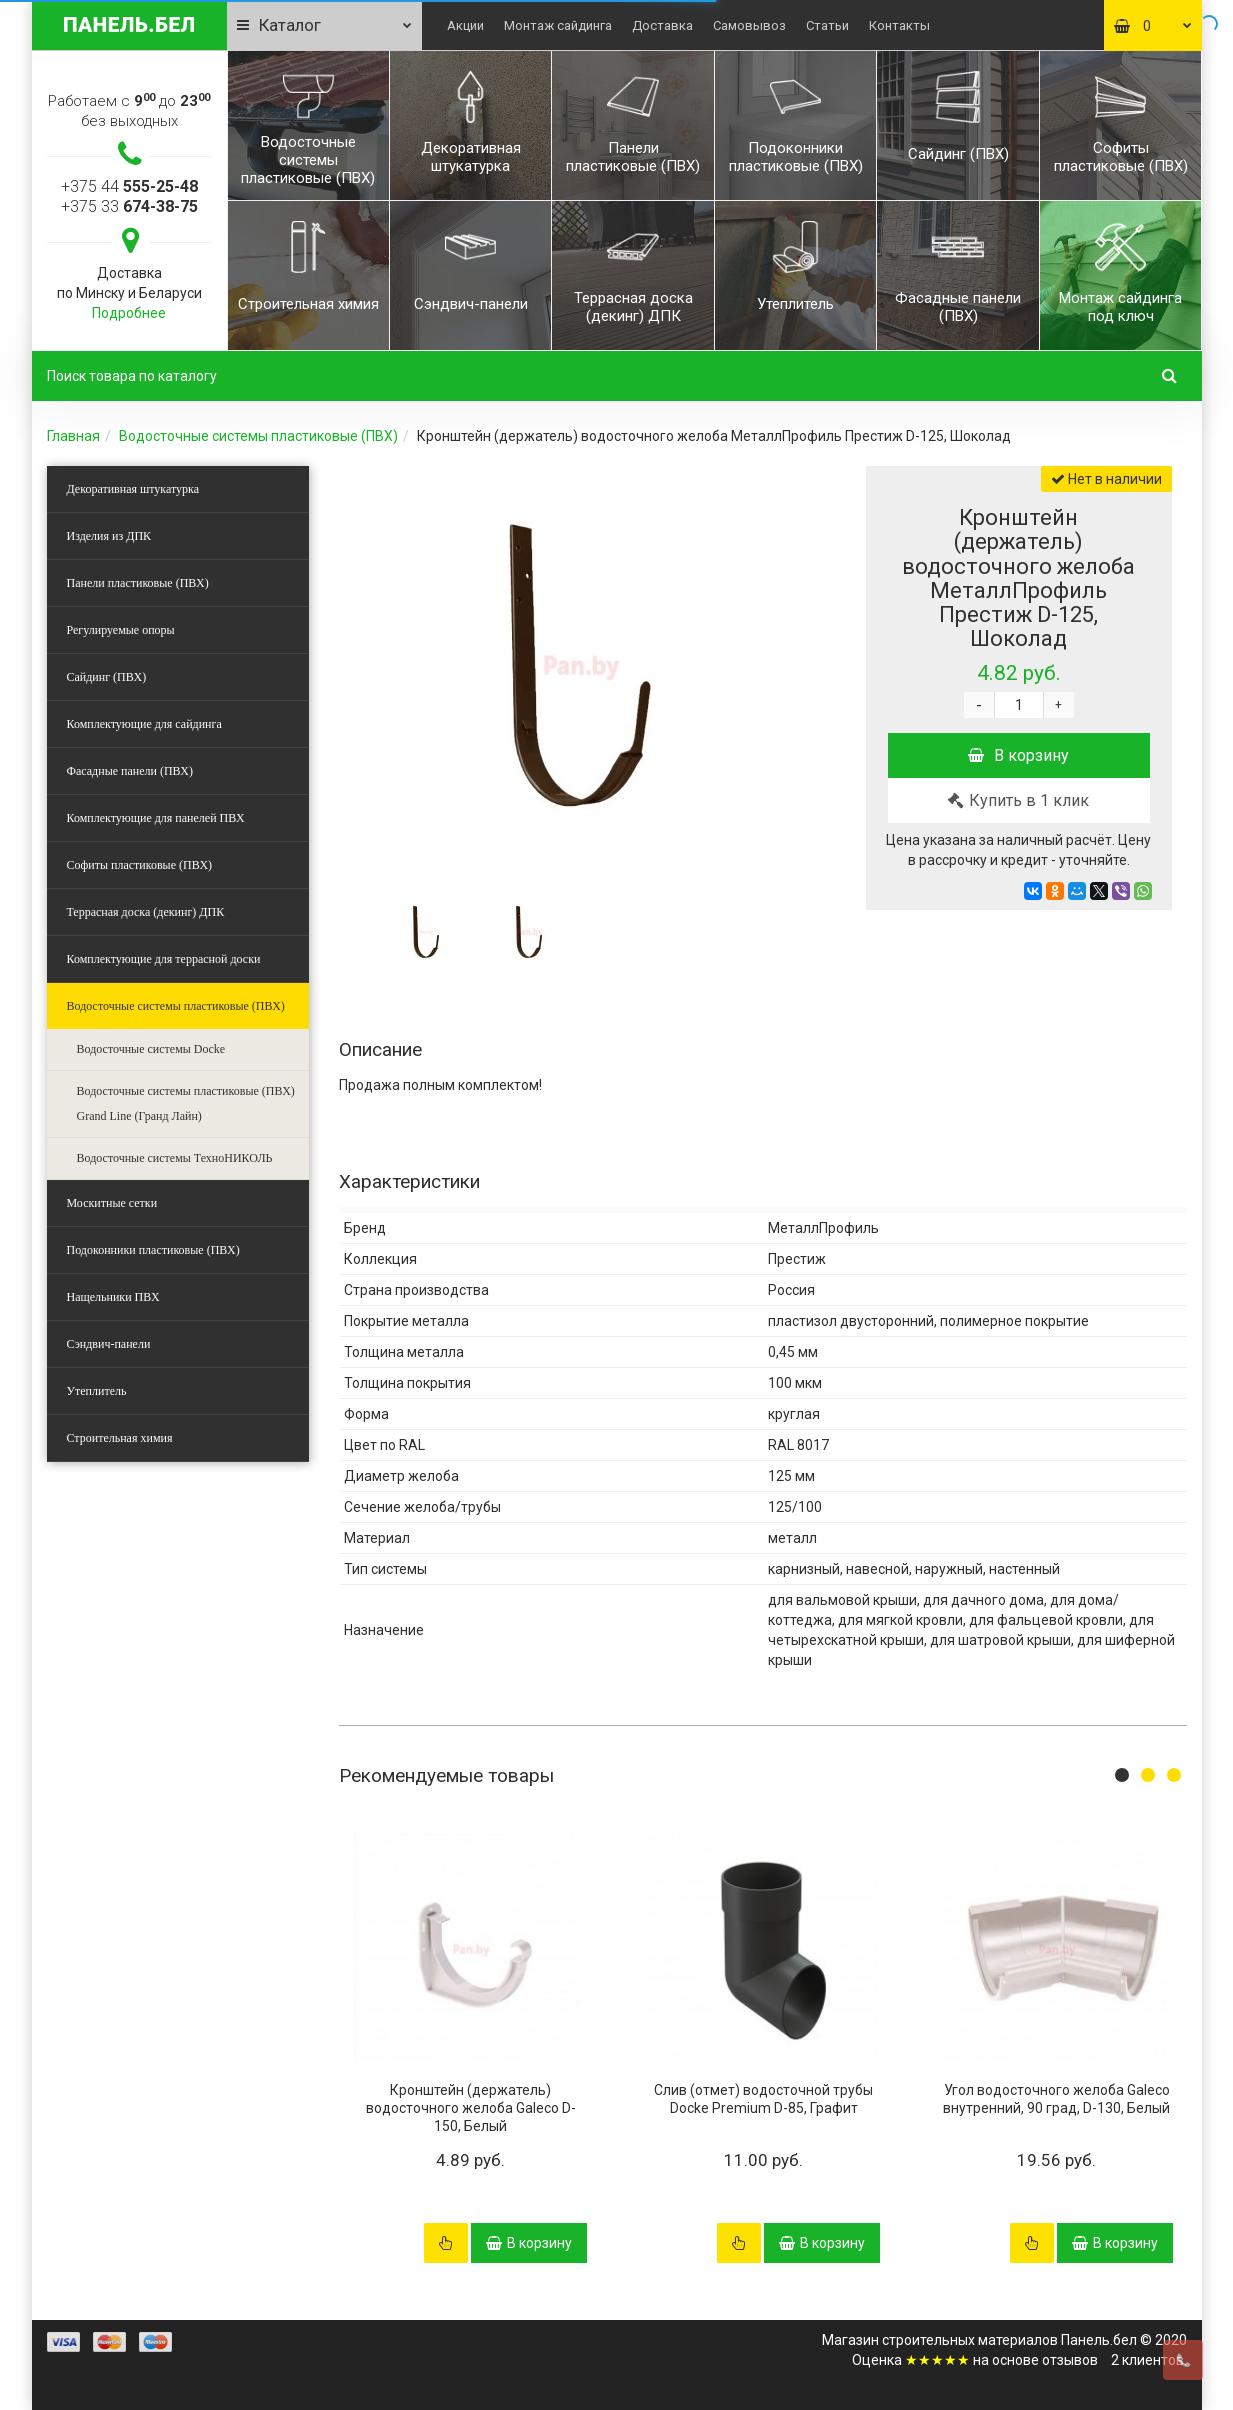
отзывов (1070, 2360)
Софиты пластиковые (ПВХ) (140, 865)
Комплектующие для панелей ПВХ (156, 818)
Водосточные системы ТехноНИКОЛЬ (175, 1158)
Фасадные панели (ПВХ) (130, 771)
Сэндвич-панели (109, 1344)
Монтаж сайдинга (558, 25)
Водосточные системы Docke (151, 1049)
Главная (73, 436)
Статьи (827, 25)
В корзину (1018, 755)
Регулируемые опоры (121, 630)
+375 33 (129, 206)
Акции (465, 25)
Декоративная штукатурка (133, 489)
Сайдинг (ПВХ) (107, 677)
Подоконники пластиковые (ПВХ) (153, 1250)
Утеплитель (97, 1391)
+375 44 (129, 186)
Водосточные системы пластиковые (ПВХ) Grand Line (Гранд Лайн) (186, 1103)
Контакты (899, 25)
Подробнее (129, 313)
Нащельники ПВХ (113, 1297)
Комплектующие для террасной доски (164, 959)
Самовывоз (749, 25)
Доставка (662, 25)
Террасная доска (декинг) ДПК (146, 912)
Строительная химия (120, 1438)
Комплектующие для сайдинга (144, 724)
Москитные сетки (112, 1203)
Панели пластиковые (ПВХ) (138, 583)
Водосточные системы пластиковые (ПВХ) (258, 436)
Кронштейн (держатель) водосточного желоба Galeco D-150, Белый (471, 2108)
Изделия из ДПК (109, 536)
